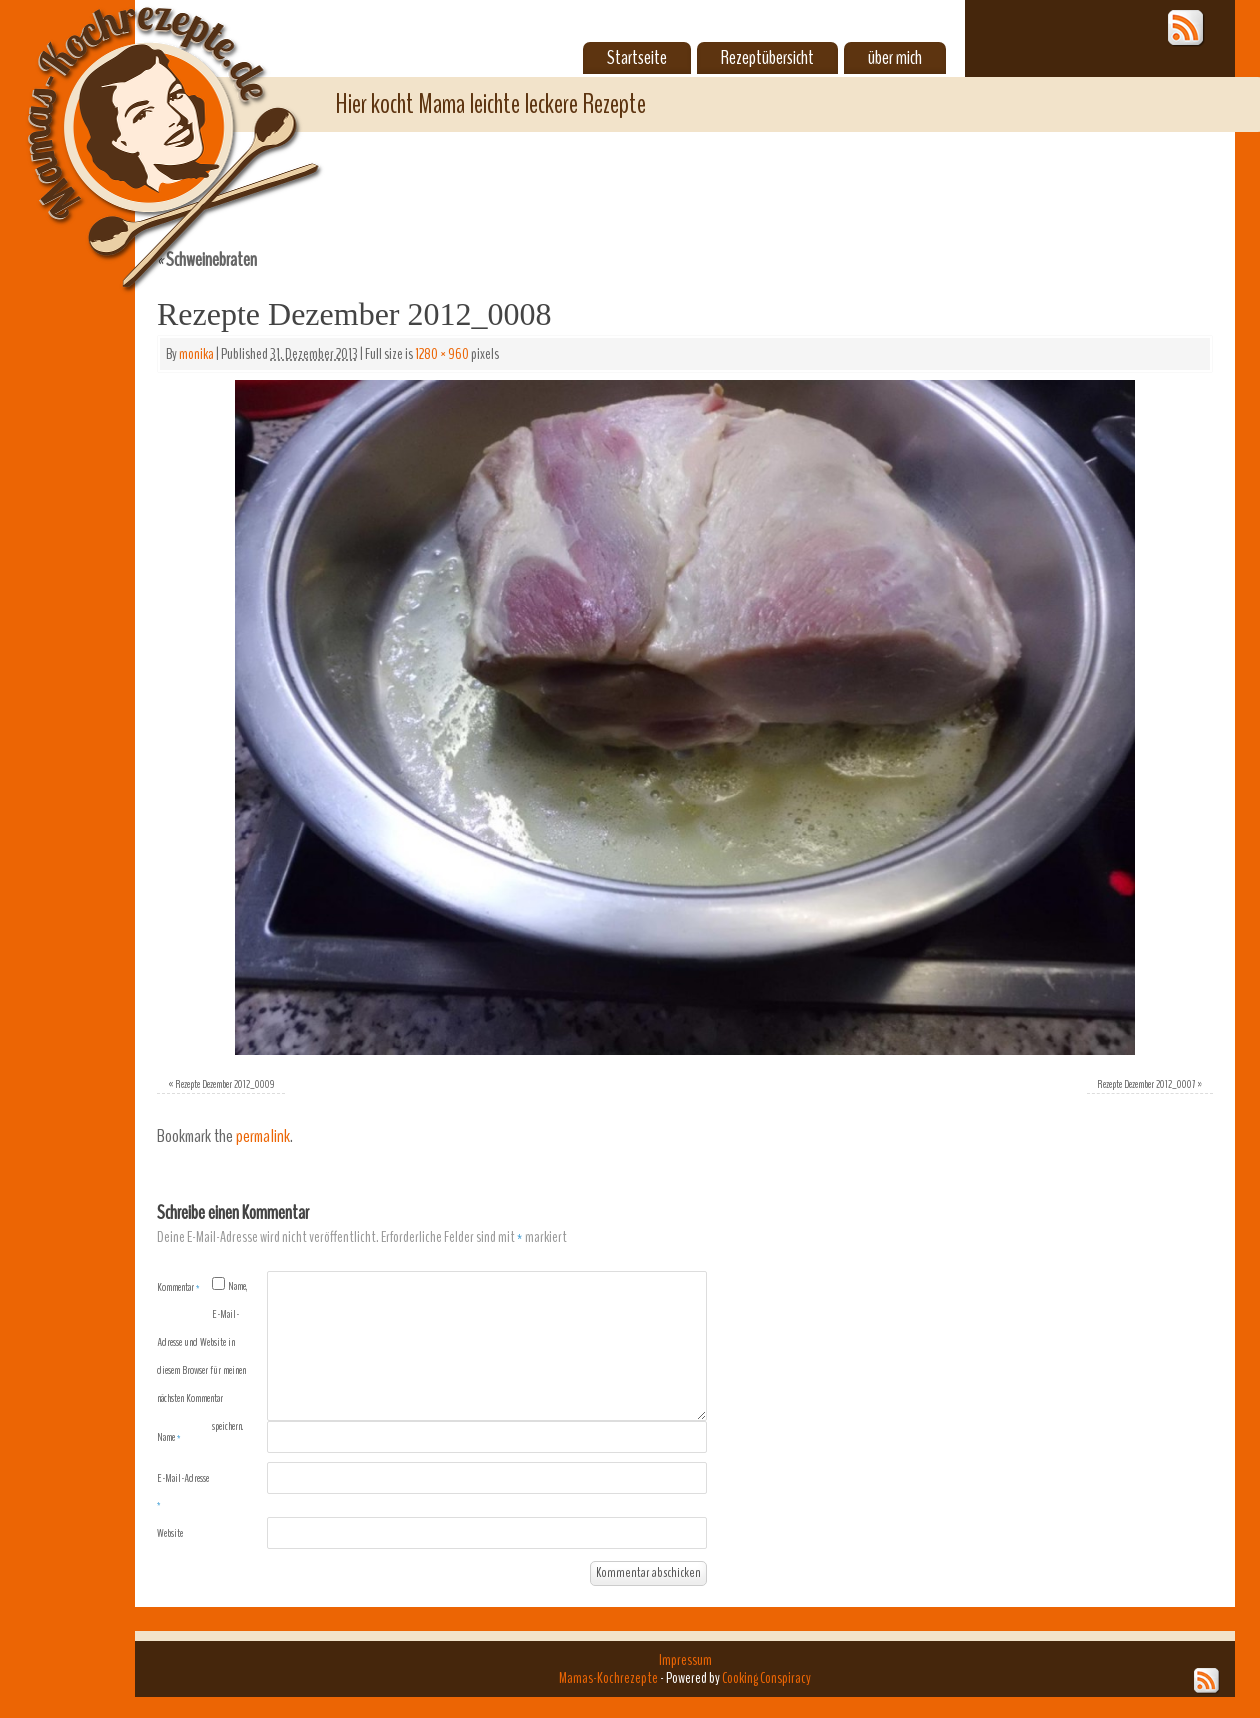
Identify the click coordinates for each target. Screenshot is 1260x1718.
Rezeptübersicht (767, 58)
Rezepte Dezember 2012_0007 (1146, 1084)
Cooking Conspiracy (766, 1678)
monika (196, 354)
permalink (263, 1136)
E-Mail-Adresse (183, 1491)
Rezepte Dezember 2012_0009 (225, 1084)
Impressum (685, 1660)
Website (170, 1533)
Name (169, 1437)
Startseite (637, 58)
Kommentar (178, 1287)
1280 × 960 (442, 354)
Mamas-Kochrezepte (145, 125)
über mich (895, 58)
